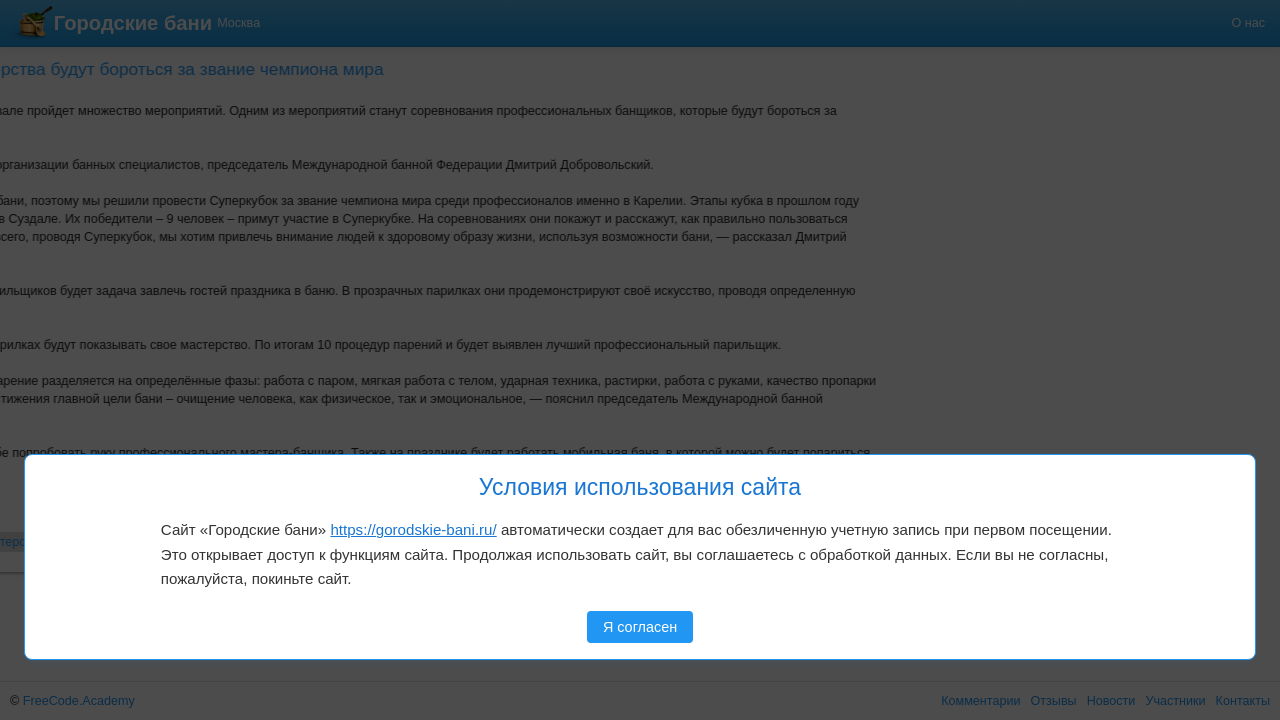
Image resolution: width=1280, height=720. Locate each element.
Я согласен (640, 627)
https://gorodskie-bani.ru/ (413, 529)
